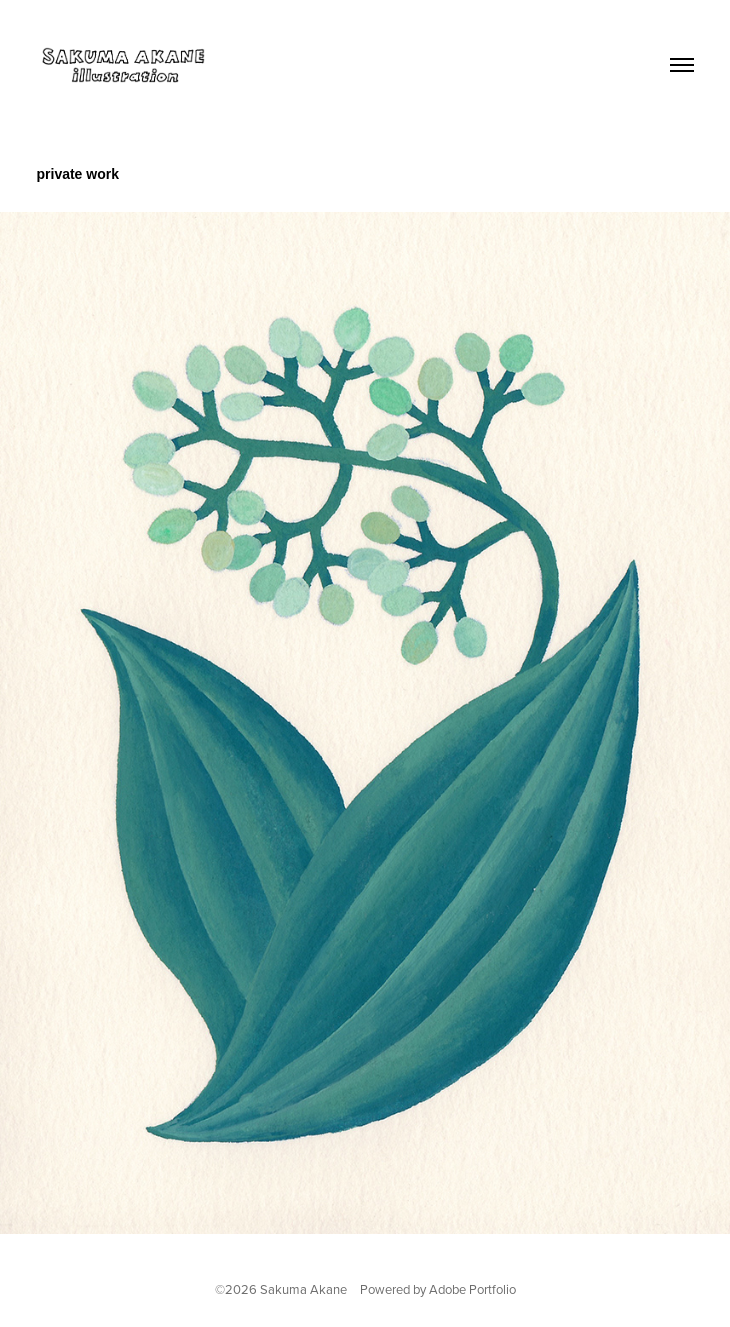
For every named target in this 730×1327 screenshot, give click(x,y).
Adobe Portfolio (472, 1289)
